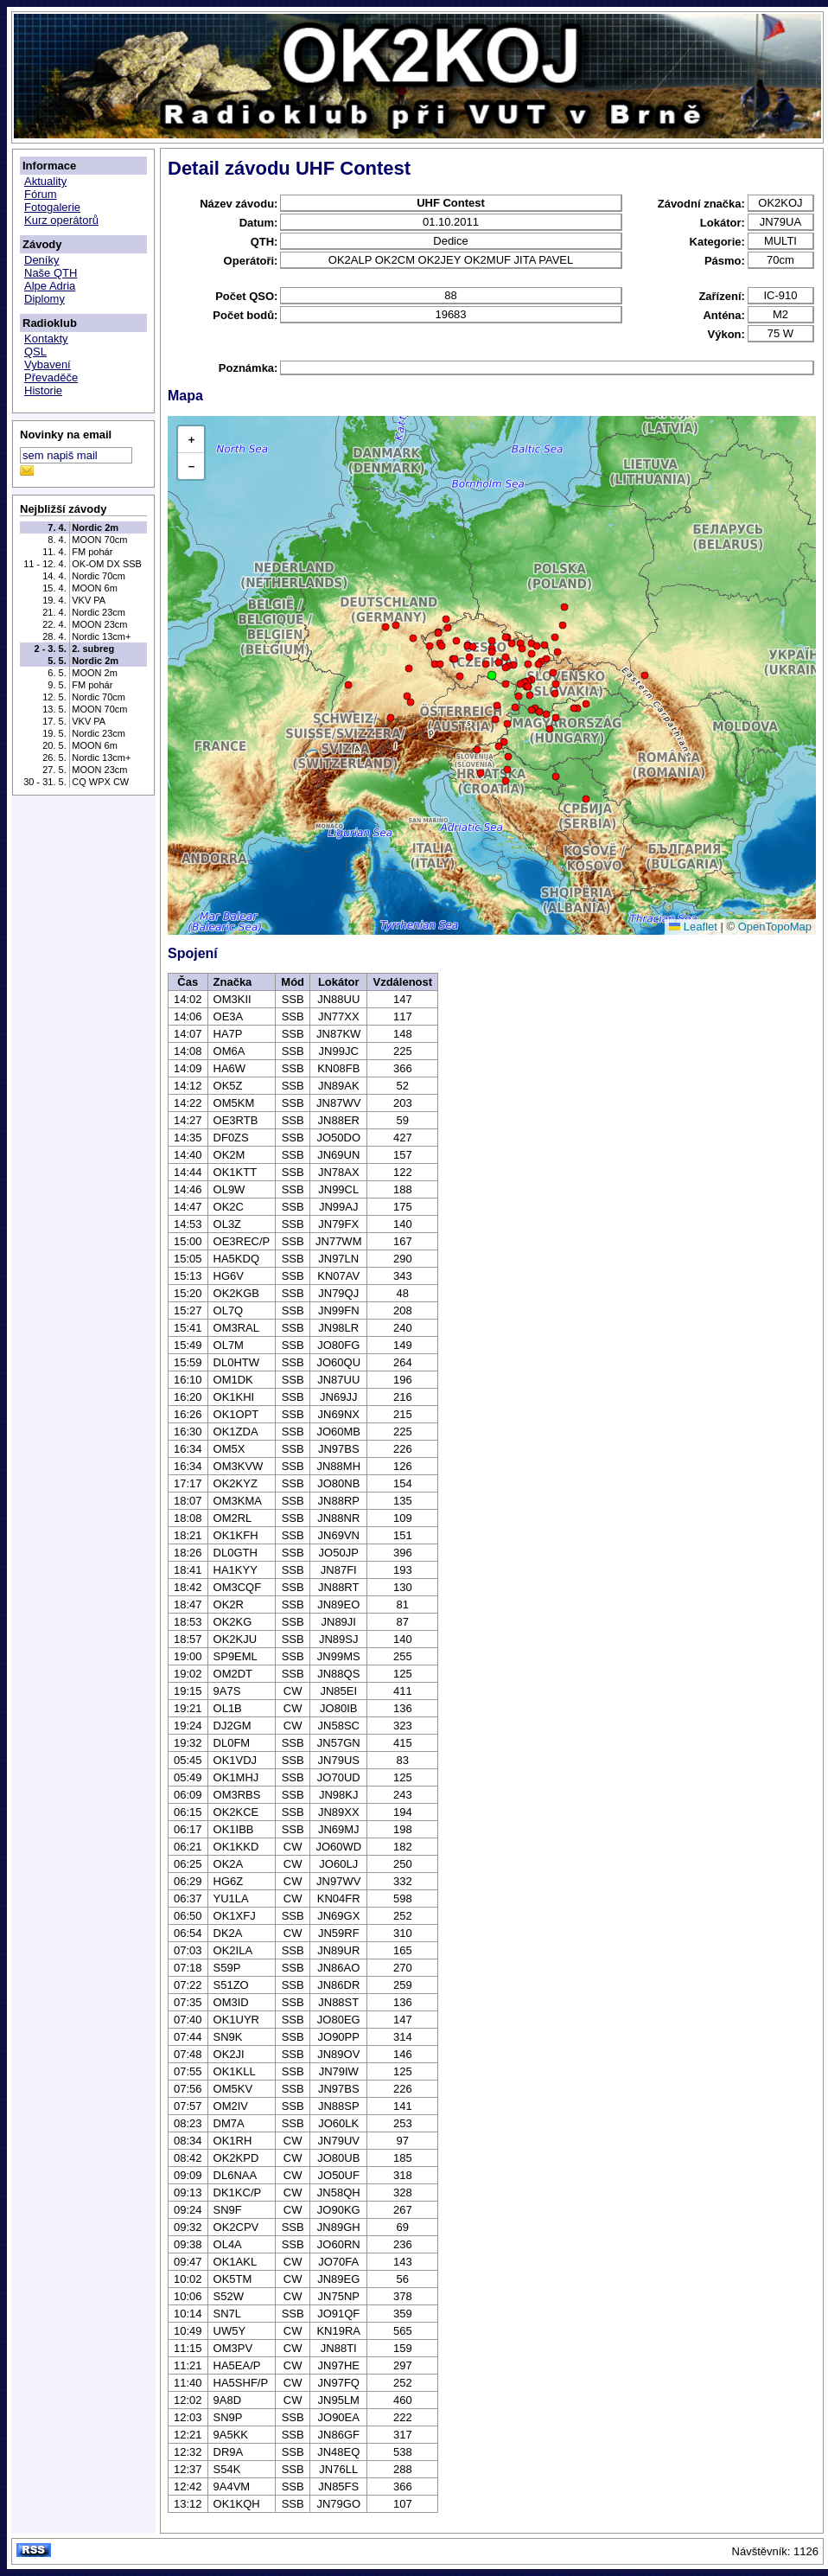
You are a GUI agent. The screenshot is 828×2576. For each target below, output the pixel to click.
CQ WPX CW (100, 782)
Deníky (41, 259)
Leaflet (693, 926)
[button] (492, 675)
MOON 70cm (99, 539)
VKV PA (88, 600)
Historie (43, 390)
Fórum (40, 194)
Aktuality (45, 181)
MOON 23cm (99, 624)
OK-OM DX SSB (107, 564)
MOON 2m (95, 673)
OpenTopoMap (775, 926)
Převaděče (51, 377)
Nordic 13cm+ (101, 636)
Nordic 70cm (98, 576)
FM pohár (92, 552)
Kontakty (46, 338)
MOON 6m (95, 588)
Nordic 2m (95, 527)
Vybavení (47, 364)
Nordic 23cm (98, 612)
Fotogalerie (52, 207)
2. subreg (93, 648)
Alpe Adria (49, 285)
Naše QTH (50, 272)
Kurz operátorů (61, 220)
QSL (35, 351)
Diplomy (44, 298)
